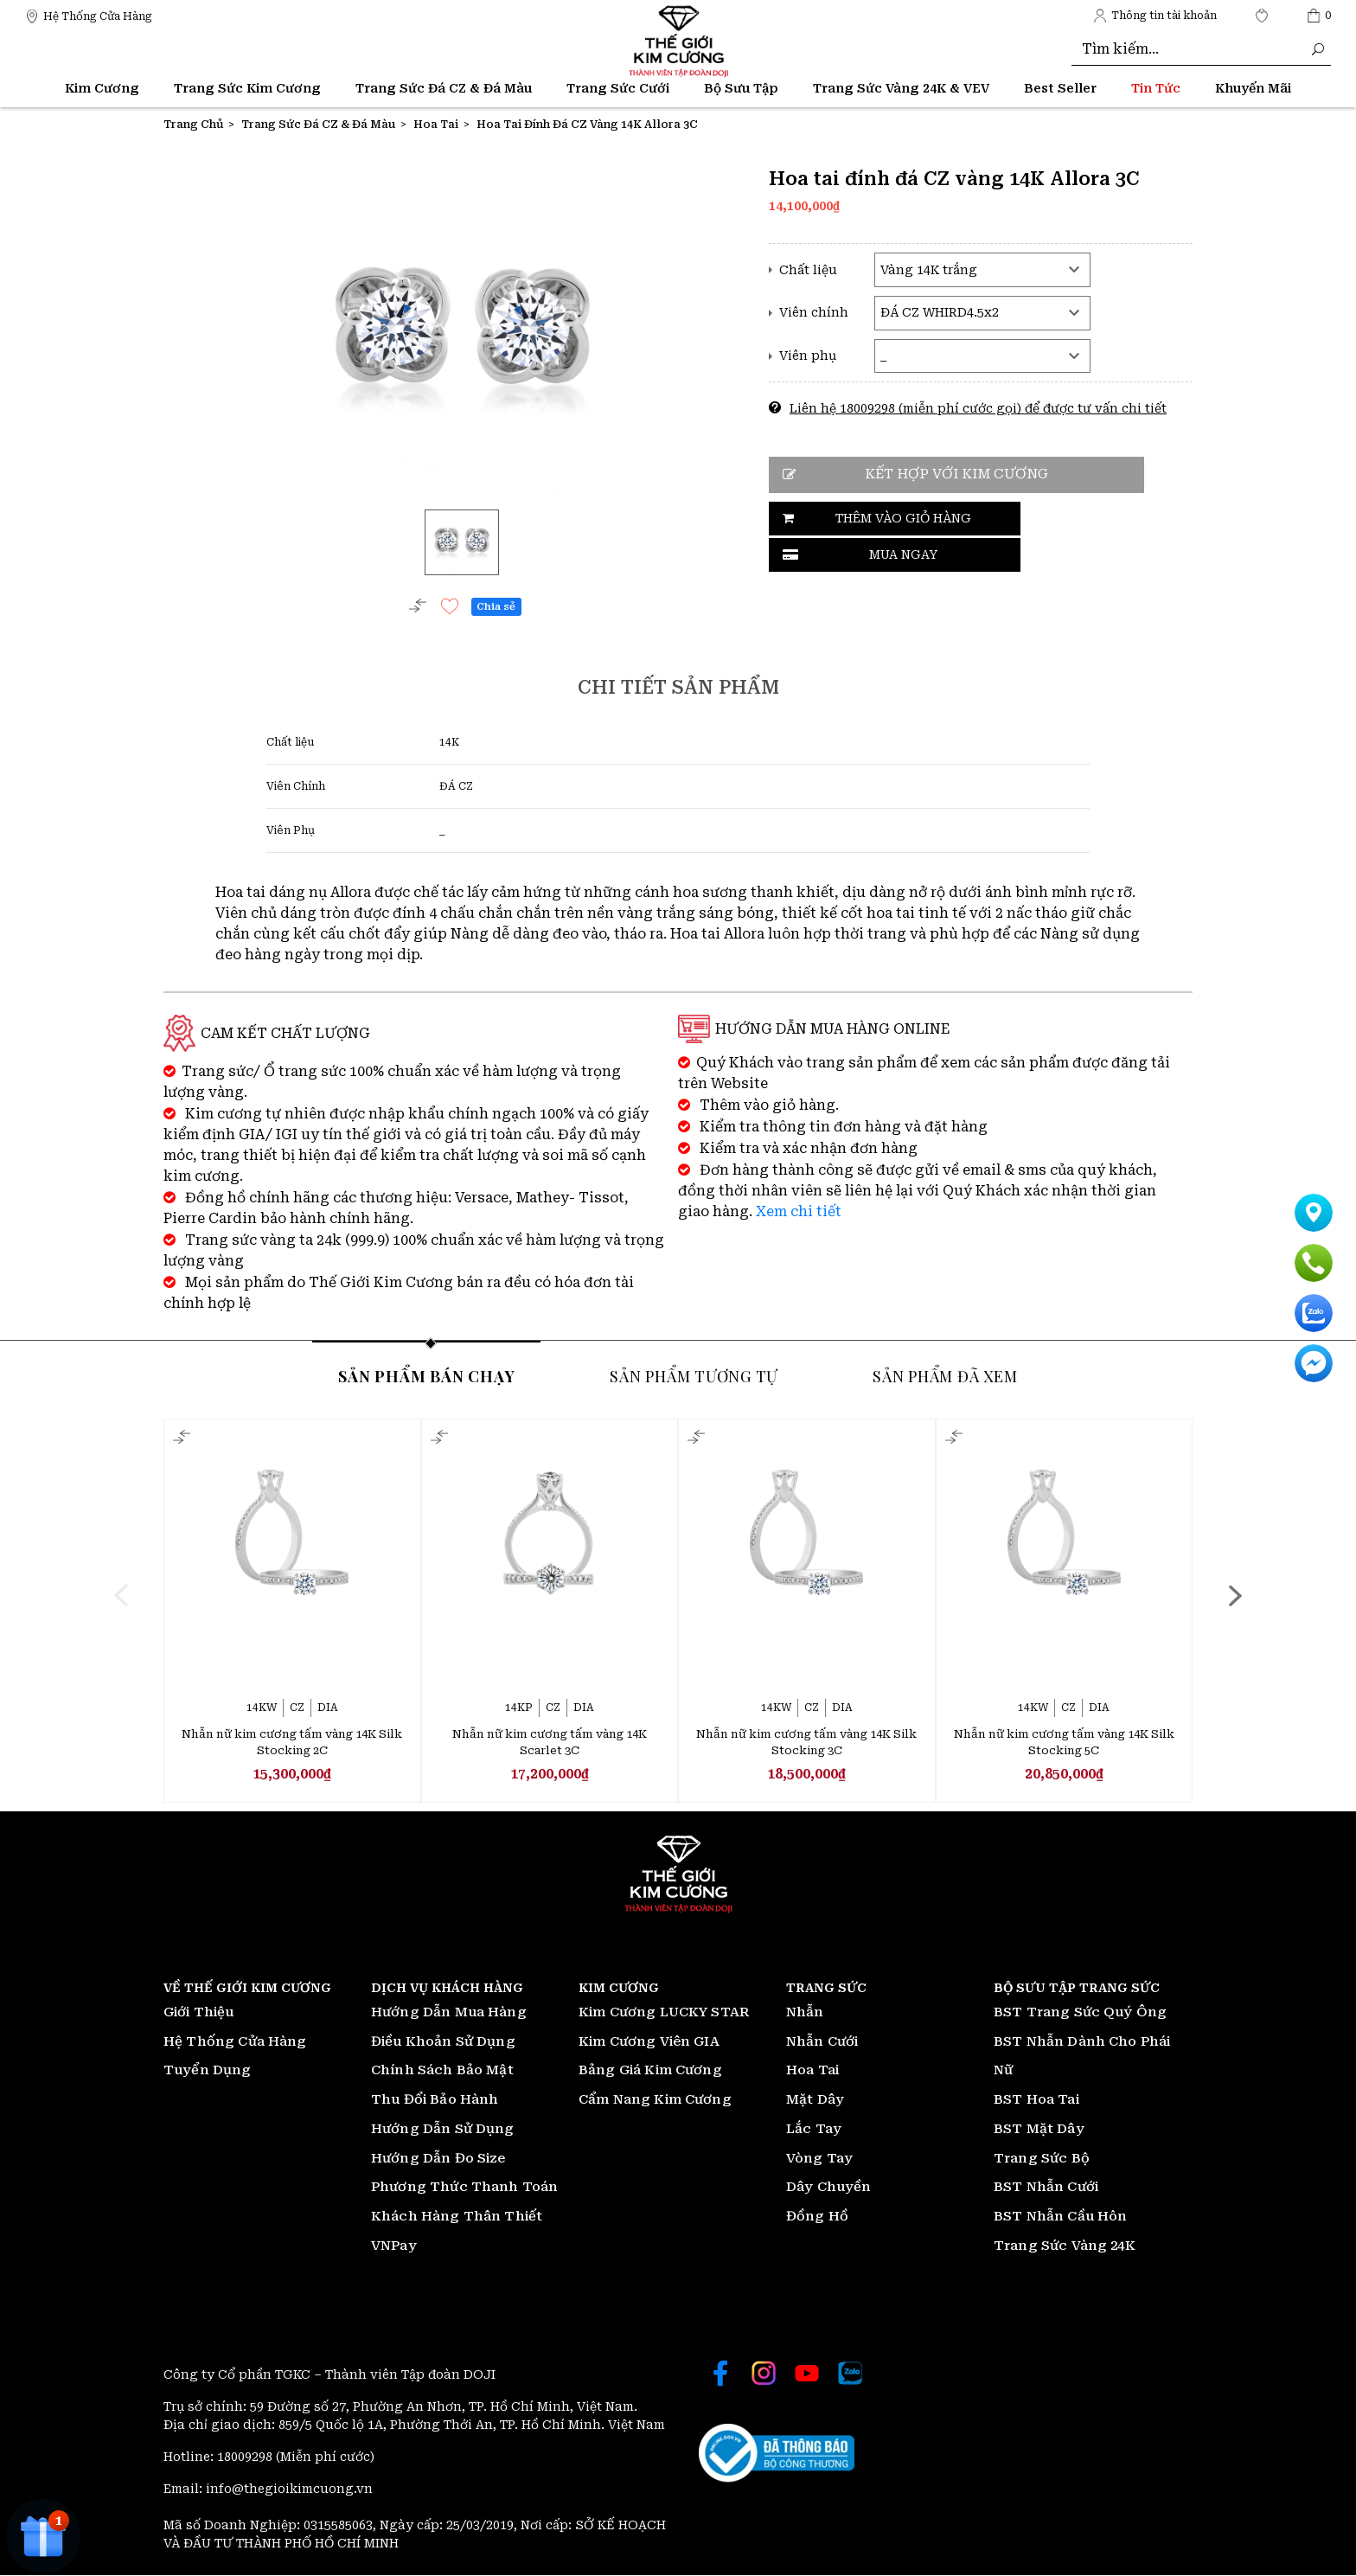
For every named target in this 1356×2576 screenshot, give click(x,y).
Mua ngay (1044, 518)
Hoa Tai (812, 2071)
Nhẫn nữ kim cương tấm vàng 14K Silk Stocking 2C (292, 1742)
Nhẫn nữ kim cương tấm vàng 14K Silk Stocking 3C (806, 1742)
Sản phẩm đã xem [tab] (945, 1375)
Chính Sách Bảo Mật (442, 2071)
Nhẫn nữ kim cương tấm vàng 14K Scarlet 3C (549, 1742)
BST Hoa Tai (1036, 2100)
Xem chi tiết (798, 1210)
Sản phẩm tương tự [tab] (693, 1375)
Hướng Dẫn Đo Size (438, 2159)
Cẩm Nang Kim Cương (655, 2100)
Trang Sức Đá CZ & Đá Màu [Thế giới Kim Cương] (443, 88)
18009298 (246, 2457)
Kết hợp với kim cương (946, 474)
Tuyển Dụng (207, 2071)
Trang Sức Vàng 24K (1064, 2246)
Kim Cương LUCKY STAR (664, 2013)
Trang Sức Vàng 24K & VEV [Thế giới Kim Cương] (901, 88)
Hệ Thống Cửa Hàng (235, 2042)
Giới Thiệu (198, 2013)
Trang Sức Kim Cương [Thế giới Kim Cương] (247, 88)
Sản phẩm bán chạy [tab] (426, 1375)
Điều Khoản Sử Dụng (443, 2042)
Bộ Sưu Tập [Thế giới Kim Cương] (741, 88)
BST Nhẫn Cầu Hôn (1060, 2217)
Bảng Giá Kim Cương (650, 2071)
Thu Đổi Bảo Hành (434, 2100)
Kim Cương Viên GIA (649, 2042)
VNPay (394, 2246)
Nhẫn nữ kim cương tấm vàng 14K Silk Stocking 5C (1064, 1742)
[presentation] (122, 1594)
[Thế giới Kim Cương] (88, 15)
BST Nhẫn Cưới (1046, 2187)
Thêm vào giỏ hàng (864, 518)
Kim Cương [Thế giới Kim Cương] (102, 88)
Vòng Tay (819, 2159)
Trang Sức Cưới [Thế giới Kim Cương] (617, 88)
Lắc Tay (813, 2129)
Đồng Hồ (817, 2217)
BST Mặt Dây (1039, 2129)
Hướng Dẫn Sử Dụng (443, 2129)
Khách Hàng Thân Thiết (456, 2217)
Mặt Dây (815, 2100)
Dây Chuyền (829, 2187)
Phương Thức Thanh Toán (464, 2187)
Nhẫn (805, 2013)
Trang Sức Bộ (1042, 2159)
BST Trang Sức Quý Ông (1080, 2013)
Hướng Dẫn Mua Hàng (449, 2013)
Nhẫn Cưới (822, 2042)
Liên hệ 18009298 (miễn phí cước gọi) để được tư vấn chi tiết (978, 408)
